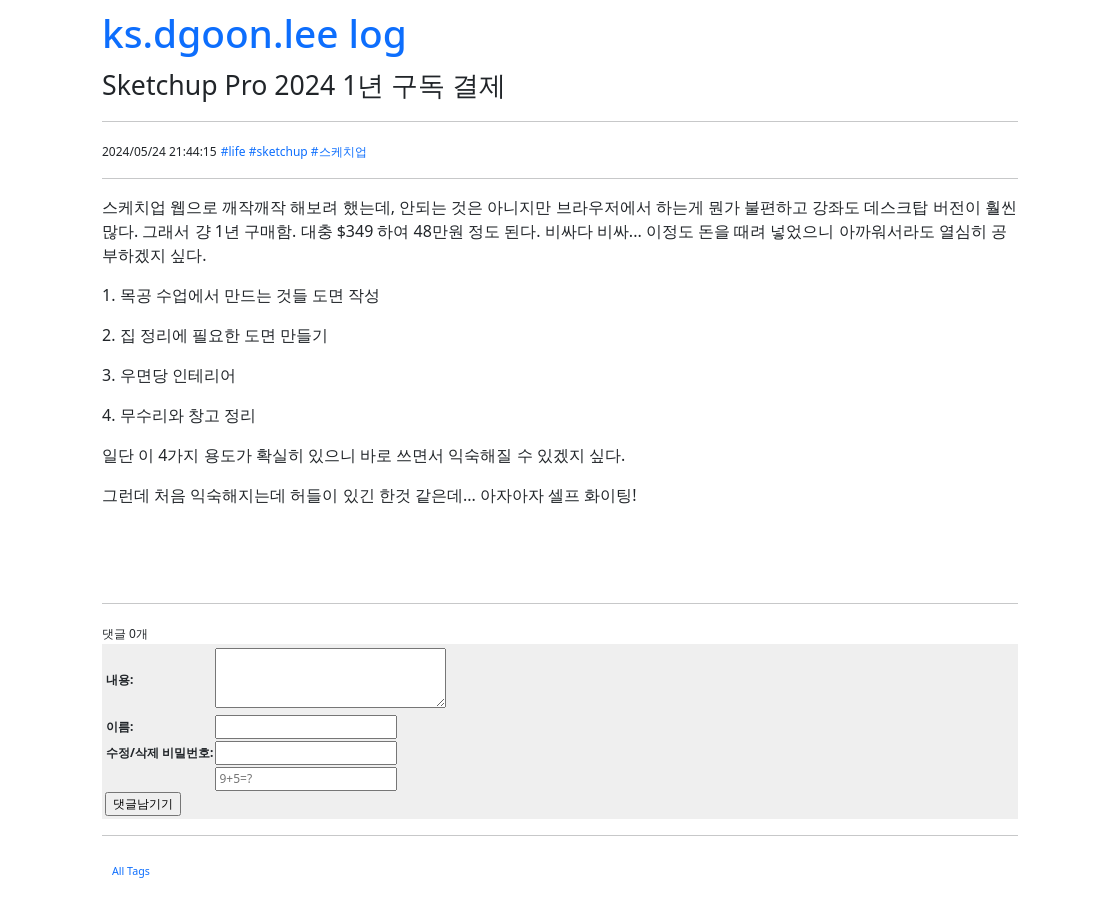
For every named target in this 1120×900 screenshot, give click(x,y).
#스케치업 (339, 151)
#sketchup (278, 151)
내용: (119, 679)
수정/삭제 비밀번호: (159, 752)
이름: (119, 726)
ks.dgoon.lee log (254, 33)
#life (233, 151)
